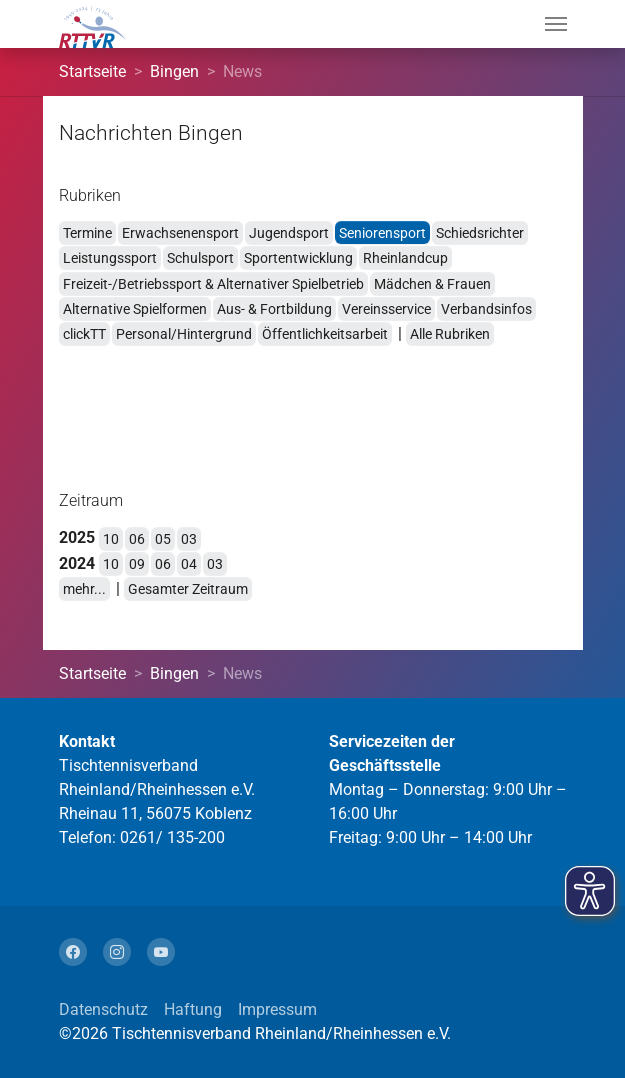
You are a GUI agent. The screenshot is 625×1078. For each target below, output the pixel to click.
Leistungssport (110, 258)
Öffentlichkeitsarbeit (325, 334)
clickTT (84, 334)
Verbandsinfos (486, 309)
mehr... (84, 589)
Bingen (174, 71)
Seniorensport (382, 233)
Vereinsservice (386, 309)
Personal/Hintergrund (184, 334)
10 (111, 539)
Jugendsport (289, 233)
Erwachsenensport (180, 233)
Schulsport (200, 258)
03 (189, 539)
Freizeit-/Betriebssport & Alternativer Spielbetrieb (213, 284)
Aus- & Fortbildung (274, 309)
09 (137, 564)
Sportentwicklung (298, 258)
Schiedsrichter (480, 233)
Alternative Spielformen (135, 309)
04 (189, 564)
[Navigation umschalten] (556, 24)
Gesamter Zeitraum (188, 589)
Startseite (92, 71)
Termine (87, 233)
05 (163, 539)
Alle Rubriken (450, 334)
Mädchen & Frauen (432, 284)
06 (137, 539)
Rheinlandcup (405, 258)
